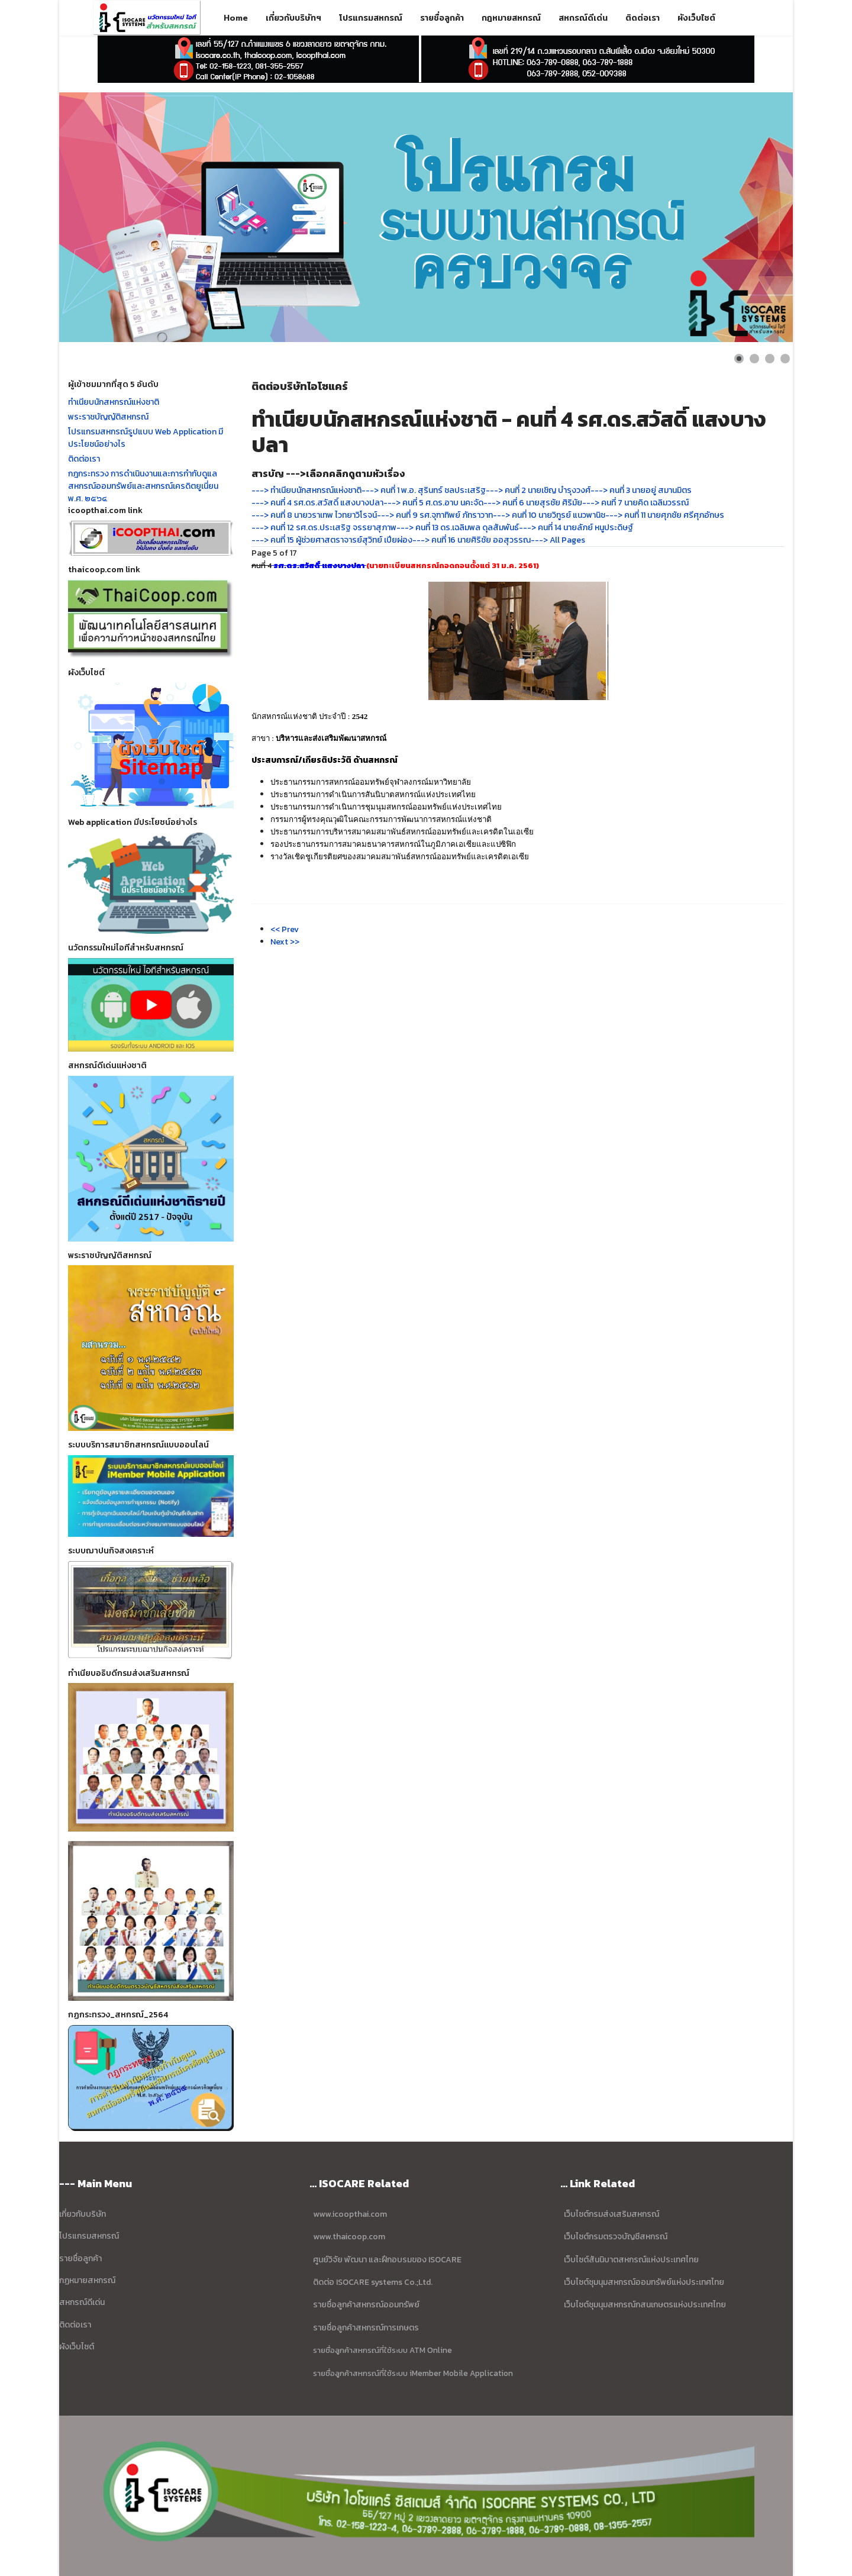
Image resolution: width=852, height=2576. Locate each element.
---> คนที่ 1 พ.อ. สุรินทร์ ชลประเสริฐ (424, 490)
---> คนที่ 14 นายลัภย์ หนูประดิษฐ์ (576, 527)
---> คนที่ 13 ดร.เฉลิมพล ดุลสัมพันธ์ (457, 527)
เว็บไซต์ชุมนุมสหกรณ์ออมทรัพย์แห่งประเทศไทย (643, 2282)
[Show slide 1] (739, 358)
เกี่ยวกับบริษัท (82, 2214)
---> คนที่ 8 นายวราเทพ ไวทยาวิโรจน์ (314, 515)
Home (236, 17)
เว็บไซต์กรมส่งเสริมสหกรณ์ (611, 2214)
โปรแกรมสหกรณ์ (370, 17)
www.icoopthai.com (350, 2214)
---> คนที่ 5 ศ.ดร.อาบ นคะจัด (433, 502)
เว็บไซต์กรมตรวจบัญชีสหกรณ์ (614, 2236)
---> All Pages (558, 540)
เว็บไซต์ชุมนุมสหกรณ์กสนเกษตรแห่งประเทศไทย (645, 2304)
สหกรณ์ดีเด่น (583, 17)
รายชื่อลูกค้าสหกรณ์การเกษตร (366, 2328)
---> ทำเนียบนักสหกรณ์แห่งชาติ (306, 490)
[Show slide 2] (754, 358)
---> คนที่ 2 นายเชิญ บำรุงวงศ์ (538, 490)
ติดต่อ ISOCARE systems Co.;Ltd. (373, 2282)
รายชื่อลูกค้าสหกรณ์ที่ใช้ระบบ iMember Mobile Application (413, 2373)
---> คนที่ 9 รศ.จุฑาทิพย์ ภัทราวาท (435, 515)
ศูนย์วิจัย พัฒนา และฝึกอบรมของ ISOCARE (387, 2259)
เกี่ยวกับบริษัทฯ (293, 17)
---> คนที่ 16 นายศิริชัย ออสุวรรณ (471, 540)
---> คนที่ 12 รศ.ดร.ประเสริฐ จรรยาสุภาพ (323, 527)
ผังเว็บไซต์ (696, 17)
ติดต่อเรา (642, 17)
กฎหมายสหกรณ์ (511, 17)
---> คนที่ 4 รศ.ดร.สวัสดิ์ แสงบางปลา (317, 502)
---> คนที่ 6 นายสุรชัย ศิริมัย (532, 502)
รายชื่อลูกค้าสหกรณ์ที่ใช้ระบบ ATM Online (382, 2350)
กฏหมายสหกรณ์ (87, 2280)
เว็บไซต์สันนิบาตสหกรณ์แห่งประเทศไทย (631, 2259)
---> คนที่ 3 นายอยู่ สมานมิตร (641, 490)
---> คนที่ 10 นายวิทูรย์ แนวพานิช (549, 515)
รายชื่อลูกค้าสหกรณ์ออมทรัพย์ (366, 2304)
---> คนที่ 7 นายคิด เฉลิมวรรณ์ (635, 502)
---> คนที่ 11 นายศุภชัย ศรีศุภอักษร (664, 515)
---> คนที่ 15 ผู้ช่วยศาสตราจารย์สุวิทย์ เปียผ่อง (331, 540)
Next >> (284, 942)
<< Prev (284, 929)
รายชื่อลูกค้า (442, 17)
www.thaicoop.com (348, 2236)
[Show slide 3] (769, 358)
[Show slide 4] (785, 358)
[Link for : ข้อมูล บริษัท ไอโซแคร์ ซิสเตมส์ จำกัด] (426, 217)
